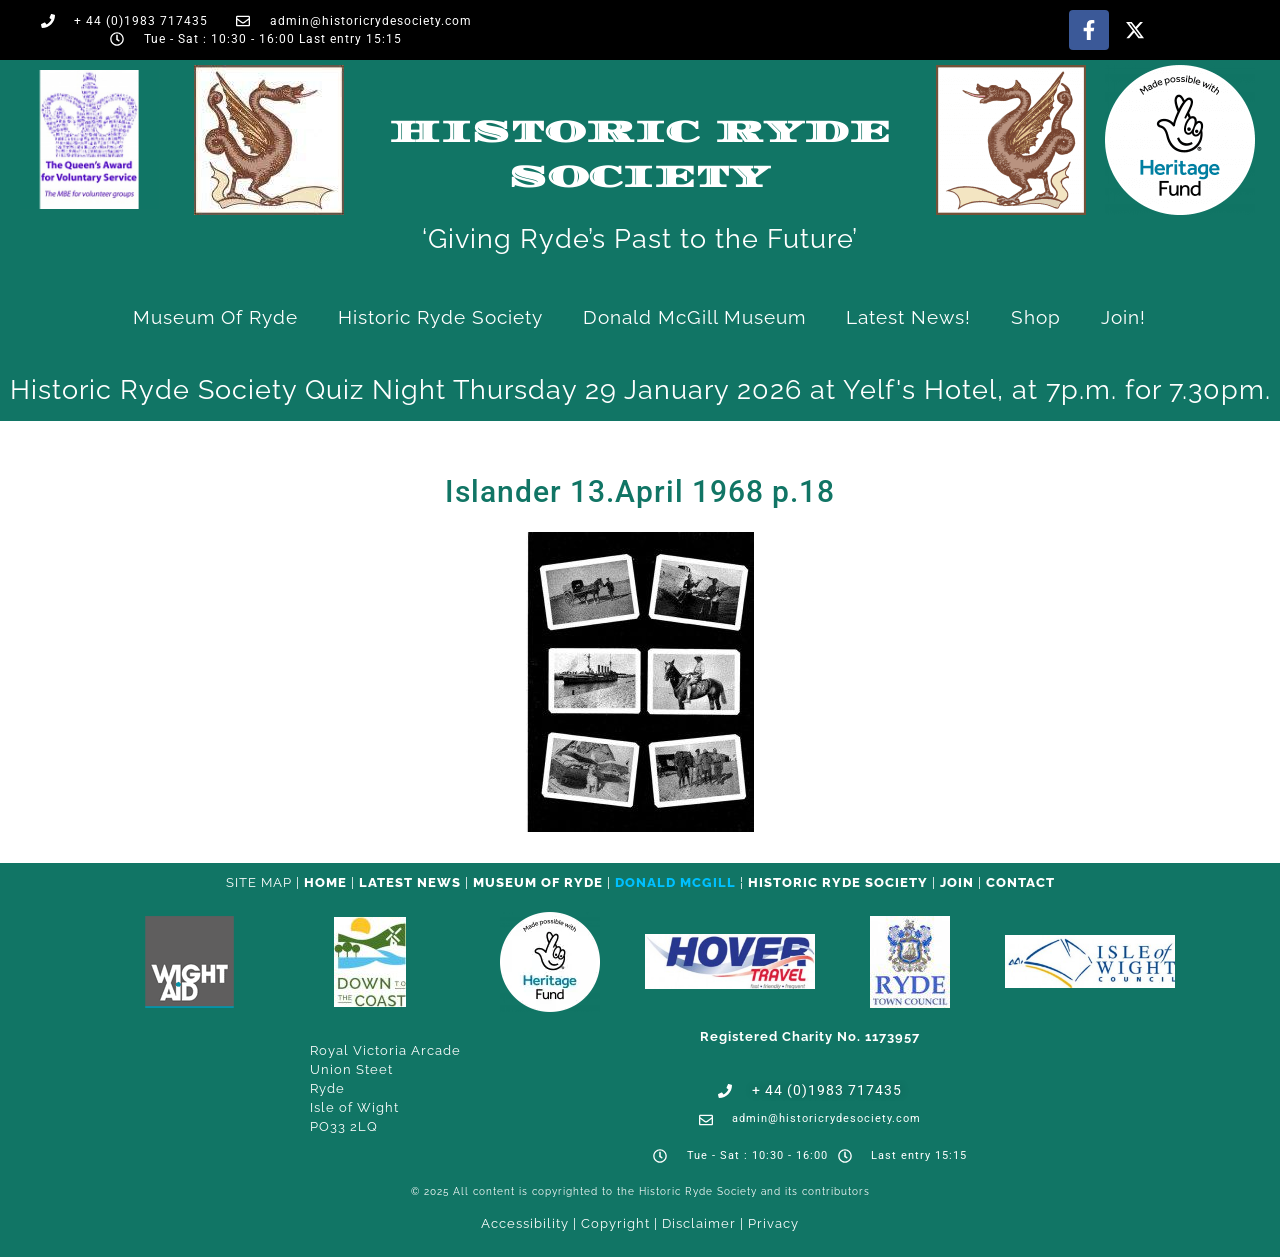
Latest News (410, 882)
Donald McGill (675, 882)
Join (957, 882)
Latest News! (908, 317)
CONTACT (1020, 882)
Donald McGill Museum (694, 317)
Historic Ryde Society (440, 317)
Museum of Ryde (215, 317)
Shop (1036, 317)
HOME (325, 882)
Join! (1123, 317)
